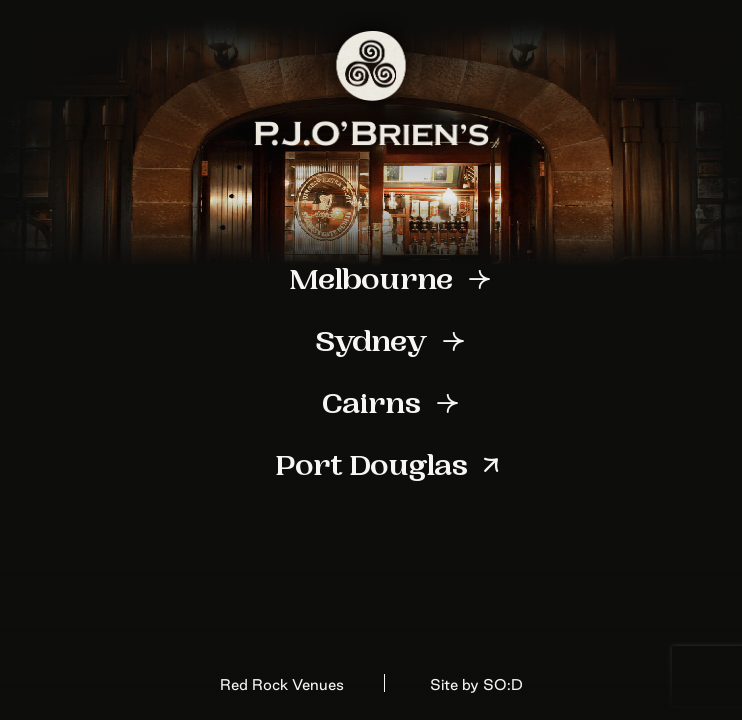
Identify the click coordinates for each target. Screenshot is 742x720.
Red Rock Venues (282, 684)
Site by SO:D (476, 684)
